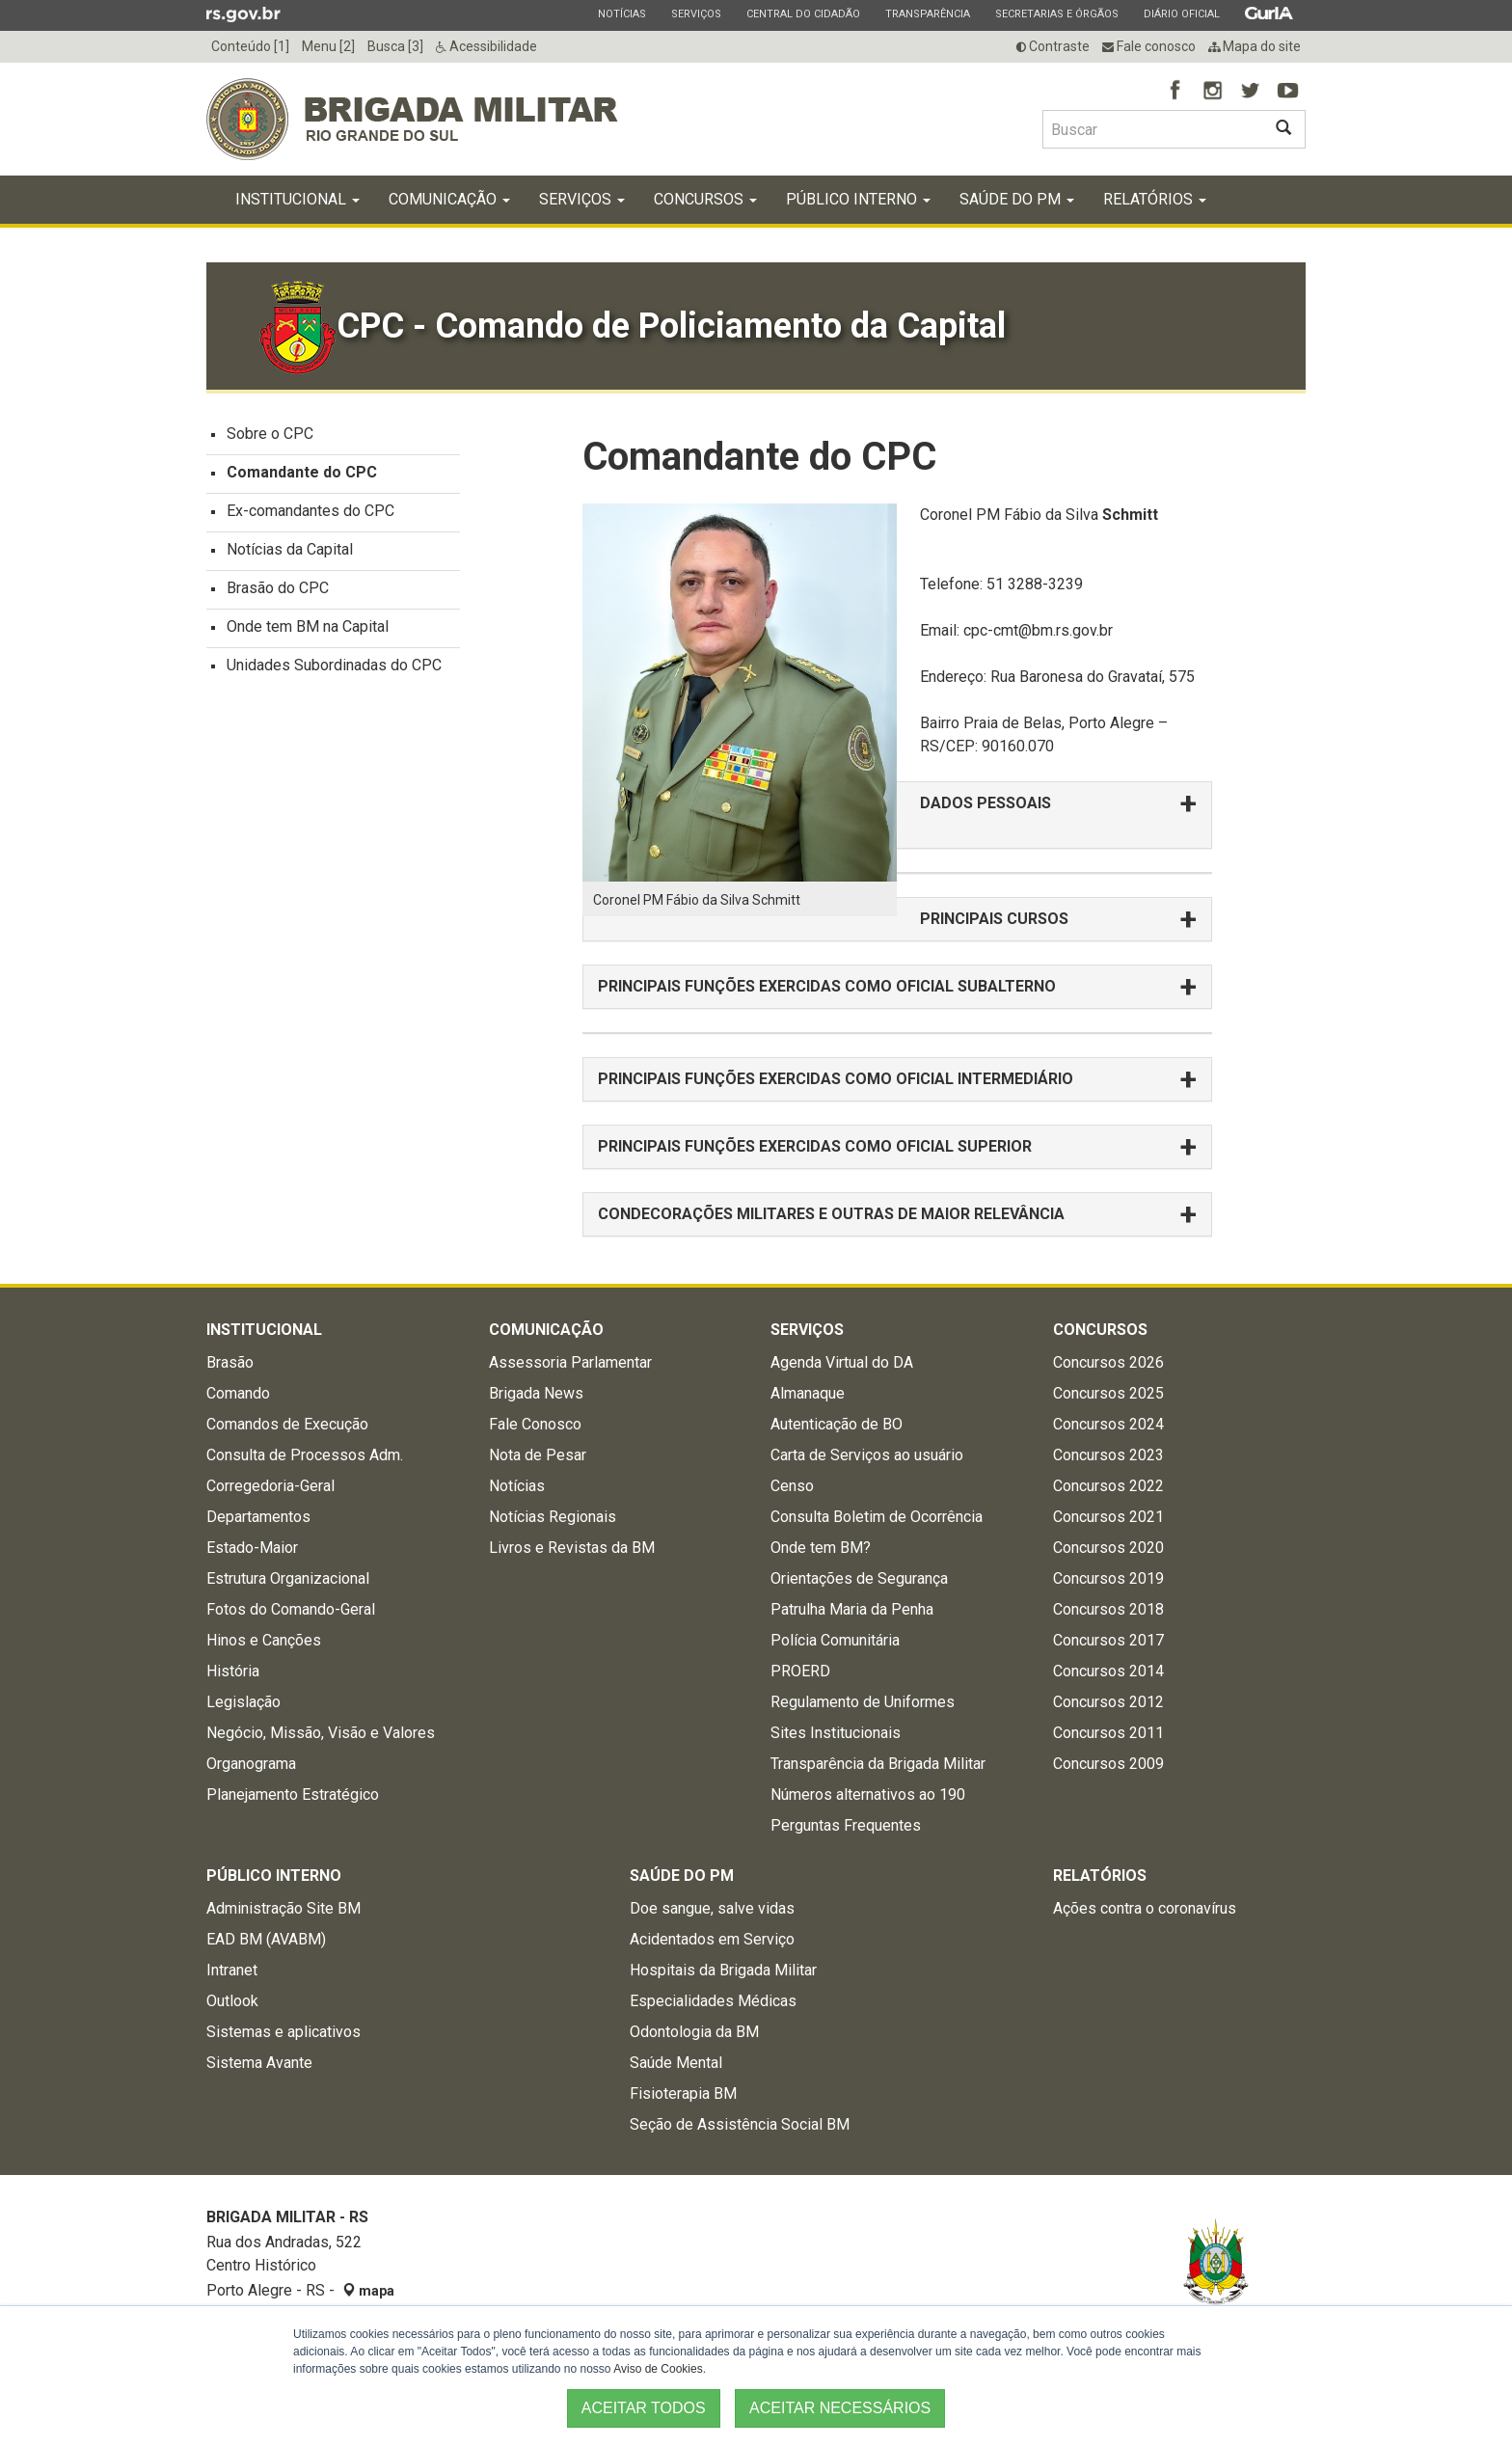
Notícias (621, 13)
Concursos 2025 (1108, 1393)
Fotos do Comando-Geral (290, 1609)
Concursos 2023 (1108, 1455)
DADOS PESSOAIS (985, 803)
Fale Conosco (535, 1424)
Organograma (251, 1763)
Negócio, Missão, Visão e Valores (320, 1733)
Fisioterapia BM (683, 2093)
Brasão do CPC (278, 588)
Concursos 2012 (1108, 1702)
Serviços (695, 13)
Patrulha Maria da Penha (851, 1609)
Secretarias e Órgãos (1056, 13)
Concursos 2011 (1108, 1733)
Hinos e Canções (263, 1640)
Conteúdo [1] (250, 46)
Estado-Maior (252, 1547)
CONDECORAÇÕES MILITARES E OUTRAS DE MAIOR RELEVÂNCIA (831, 1214)
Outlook (232, 2001)
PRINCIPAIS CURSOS (994, 919)
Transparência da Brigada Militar (878, 1763)
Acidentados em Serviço (712, 1939)
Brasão (230, 1362)
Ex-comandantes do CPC (310, 511)
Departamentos (258, 1517)
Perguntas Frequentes (845, 1825)
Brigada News (536, 1393)
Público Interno (858, 199)
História (232, 1671)
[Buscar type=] (1152, 129)
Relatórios (1154, 199)
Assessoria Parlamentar (570, 1362)
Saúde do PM (1016, 199)
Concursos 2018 (1108, 1609)
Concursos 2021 (1108, 1517)
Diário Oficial (1181, 13)
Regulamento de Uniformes (862, 1702)
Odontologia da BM (694, 2032)
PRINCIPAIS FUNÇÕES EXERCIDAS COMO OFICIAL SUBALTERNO (827, 986)
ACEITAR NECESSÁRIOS (840, 2408)
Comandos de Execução (287, 1424)
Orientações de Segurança (859, 1578)
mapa (368, 2290)
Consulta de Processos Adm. (304, 1455)
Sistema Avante (259, 2062)
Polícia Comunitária (835, 1640)
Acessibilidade (486, 46)
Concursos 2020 (1108, 1547)
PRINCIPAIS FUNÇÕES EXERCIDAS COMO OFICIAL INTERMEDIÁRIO (835, 1079)
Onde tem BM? (820, 1547)
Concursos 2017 (1108, 1640)
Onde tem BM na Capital (308, 626)
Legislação (243, 1702)
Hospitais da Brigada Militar (723, 1970)
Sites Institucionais (835, 1733)
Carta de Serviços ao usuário (866, 1455)
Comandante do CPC (302, 472)
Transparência (927, 13)
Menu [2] (328, 46)
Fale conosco (1149, 46)
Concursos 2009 (1108, 1763)
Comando (238, 1393)
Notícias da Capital (290, 549)
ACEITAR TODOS (643, 2408)
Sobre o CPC (270, 433)
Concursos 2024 (1108, 1424)
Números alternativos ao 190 (867, 1794)
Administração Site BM (283, 1908)
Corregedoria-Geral (270, 1486)
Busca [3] (395, 46)
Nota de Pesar (537, 1455)
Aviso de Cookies (658, 2369)
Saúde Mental (676, 2062)
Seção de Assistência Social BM (740, 2124)
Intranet (231, 1970)
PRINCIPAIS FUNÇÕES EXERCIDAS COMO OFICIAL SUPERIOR (819, 1146)
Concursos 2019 (1108, 1578)
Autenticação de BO (836, 1424)
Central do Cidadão (802, 13)
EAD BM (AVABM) (266, 1939)
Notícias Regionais (552, 1517)
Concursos (705, 199)
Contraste (1053, 46)
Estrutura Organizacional (287, 1578)
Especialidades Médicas (713, 2001)
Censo (792, 1486)
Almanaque (807, 1393)
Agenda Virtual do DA (841, 1362)
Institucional (297, 199)
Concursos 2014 (1108, 1671)
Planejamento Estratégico (292, 1794)
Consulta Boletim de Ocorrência (876, 1517)
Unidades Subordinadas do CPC (334, 665)
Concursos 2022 (1108, 1486)
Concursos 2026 (1108, 1362)
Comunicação (449, 199)
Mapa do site (1254, 46)
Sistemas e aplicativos (283, 2032)
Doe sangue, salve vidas (712, 1908)
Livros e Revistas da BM (572, 1547)
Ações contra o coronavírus (1144, 1908)
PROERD (800, 1671)
